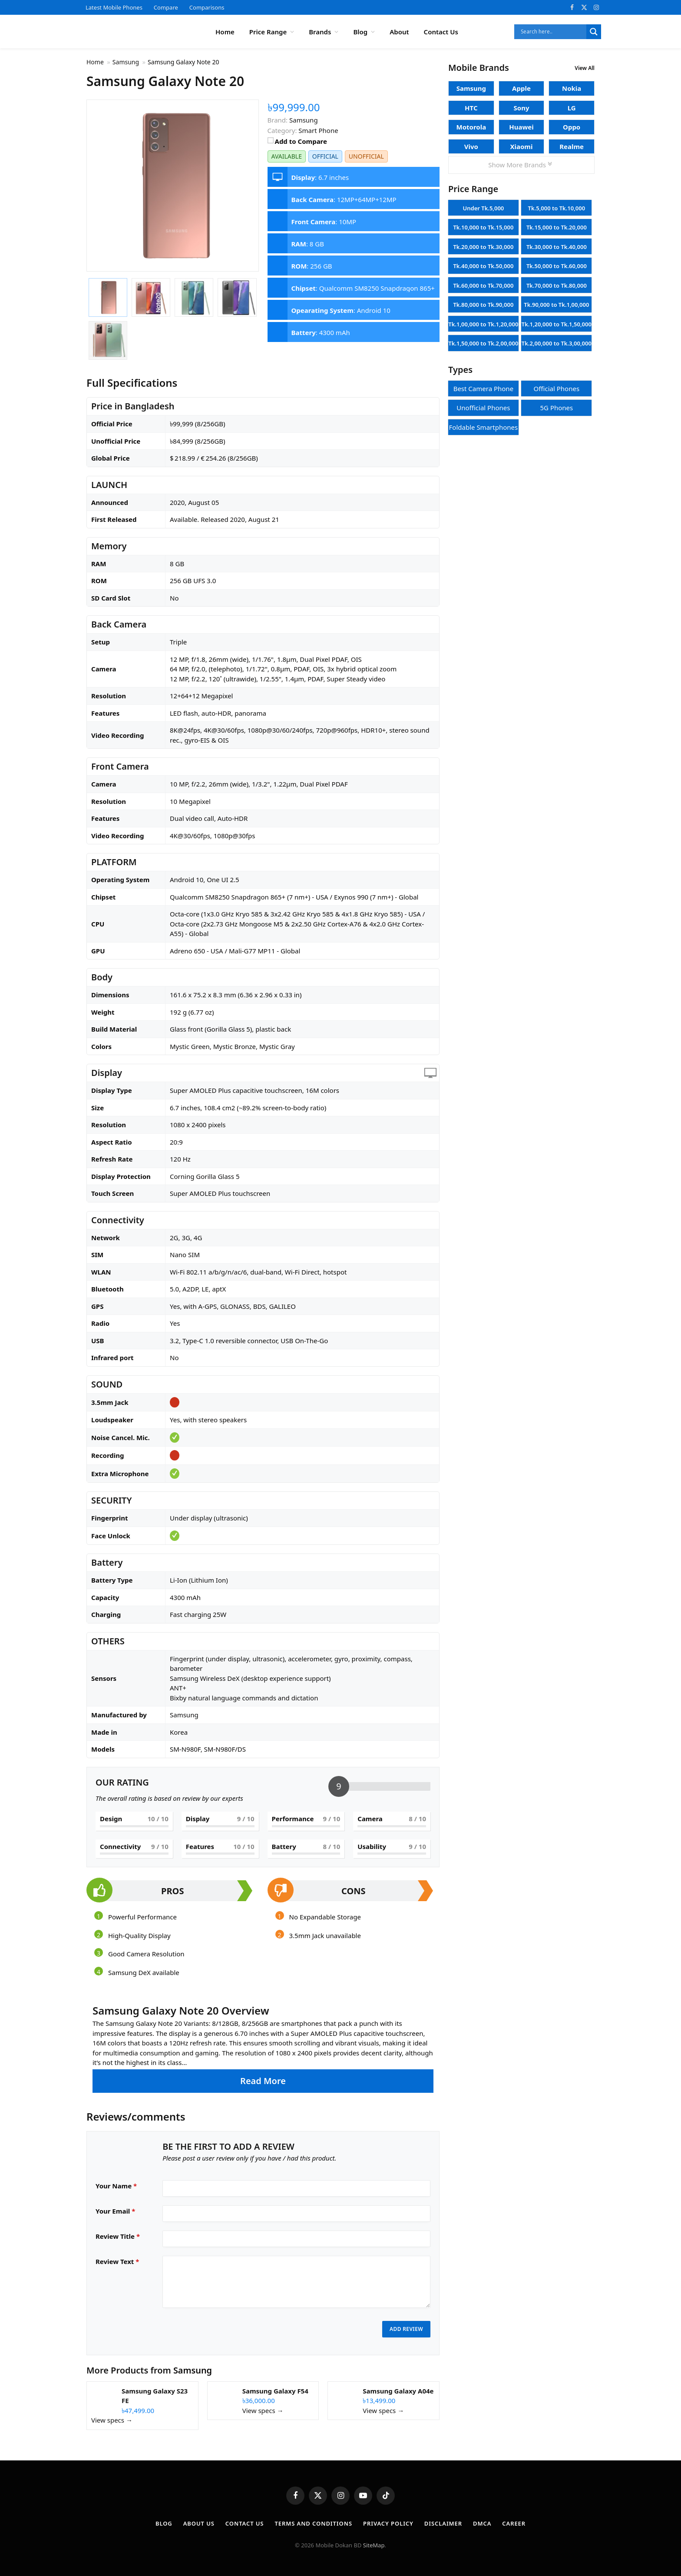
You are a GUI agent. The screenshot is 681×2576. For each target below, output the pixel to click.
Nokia (571, 88)
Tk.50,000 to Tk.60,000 (556, 266)
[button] (263, 2048)
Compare (166, 7)
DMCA (482, 2523)
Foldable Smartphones (483, 427)
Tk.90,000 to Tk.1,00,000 (556, 305)
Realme (571, 146)
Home (225, 31)
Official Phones (557, 388)
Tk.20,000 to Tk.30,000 (483, 247)
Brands (320, 31)
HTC (471, 107)
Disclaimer (443, 2523)
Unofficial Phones (483, 407)
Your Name (116, 2185)
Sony (521, 107)
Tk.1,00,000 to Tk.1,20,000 (483, 324)
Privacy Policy (388, 2523)
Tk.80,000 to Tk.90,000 (483, 305)
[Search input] (552, 31)
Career (514, 2523)
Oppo (571, 127)
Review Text (117, 2261)
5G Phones (556, 407)
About (399, 31)
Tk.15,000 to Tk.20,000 (556, 227)
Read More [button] (263, 2081)
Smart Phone (318, 130)
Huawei (521, 127)
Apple (521, 88)
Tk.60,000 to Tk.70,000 (483, 285)
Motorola (471, 127)
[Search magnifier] (593, 31)
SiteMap (374, 2545)
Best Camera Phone (483, 388)
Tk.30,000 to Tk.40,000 (556, 247)
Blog (360, 31)
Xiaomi (521, 146)
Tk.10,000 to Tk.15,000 (483, 227)
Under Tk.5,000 (483, 208)
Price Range (268, 31)
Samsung (192, 2370)
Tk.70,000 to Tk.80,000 (556, 285)
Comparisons (207, 7)
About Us (199, 2523)
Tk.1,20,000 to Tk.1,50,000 (557, 324)
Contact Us (441, 31)
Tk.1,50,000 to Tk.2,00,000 (483, 343)
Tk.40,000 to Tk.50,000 (483, 266)
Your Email (115, 2211)
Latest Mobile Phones (114, 7)
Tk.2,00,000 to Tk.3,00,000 (557, 343)
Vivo (471, 146)
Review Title (118, 2236)
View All (585, 68)
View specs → (111, 2420)
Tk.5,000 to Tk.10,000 (556, 208)
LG (572, 107)
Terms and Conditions (313, 2523)
